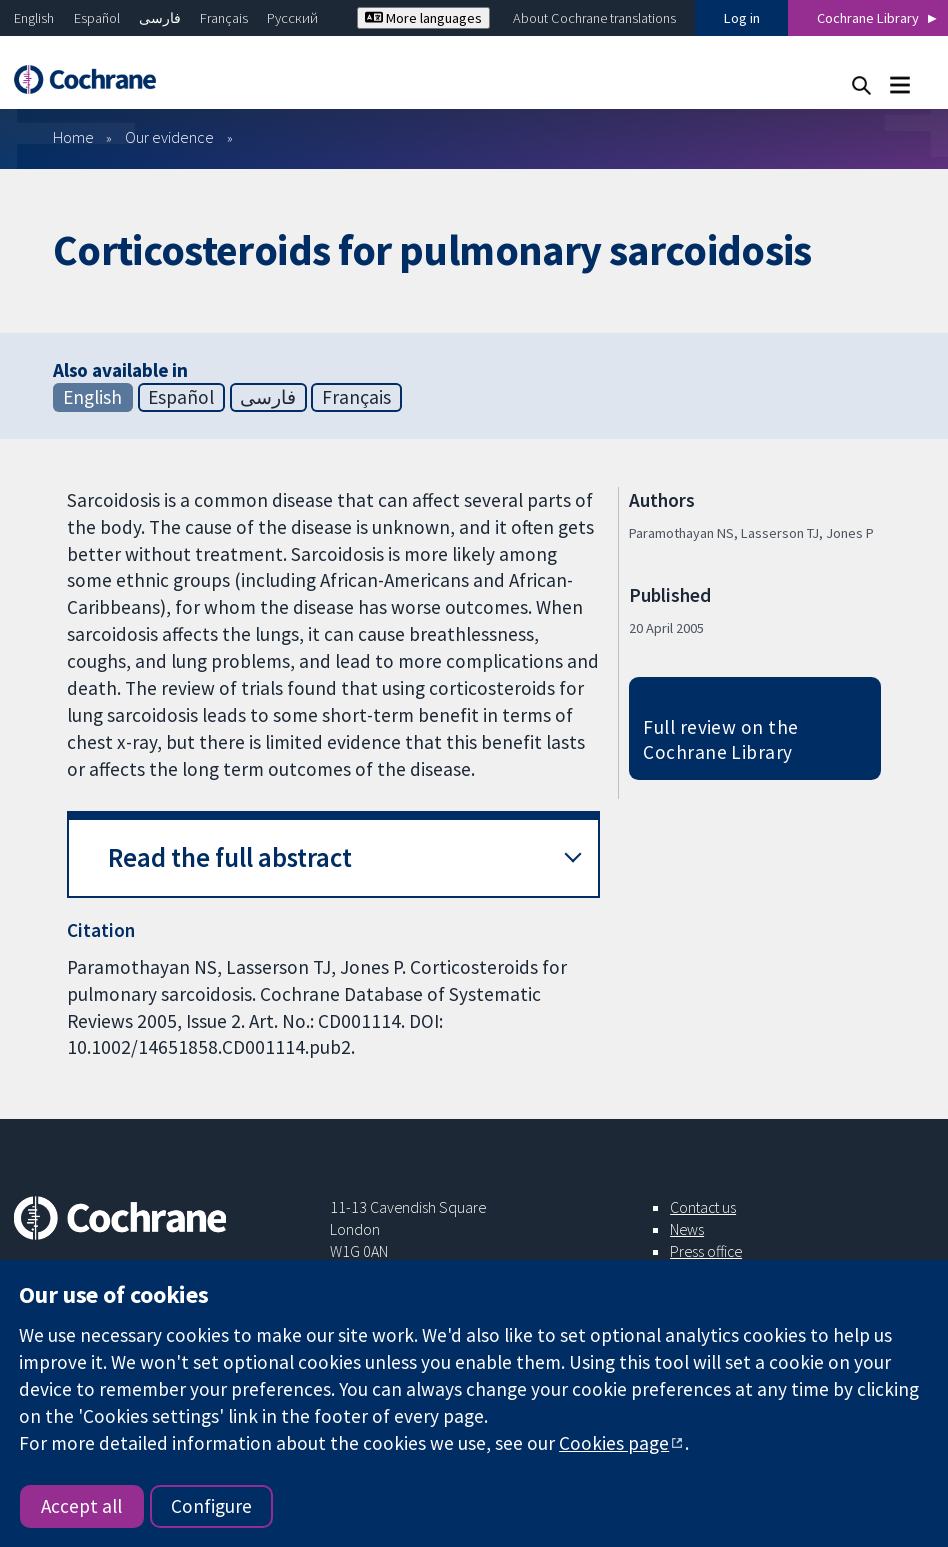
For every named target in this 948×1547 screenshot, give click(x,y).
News (687, 1229)
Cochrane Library (868, 18)
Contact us (703, 1207)
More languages (423, 18)
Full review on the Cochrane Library (721, 739)
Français (224, 18)
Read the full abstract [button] (230, 857)
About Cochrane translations (594, 18)
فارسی (160, 18)
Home (73, 137)
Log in (742, 18)
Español (97, 18)
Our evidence (169, 137)
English (34, 18)
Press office (706, 1251)
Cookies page (614, 1443)
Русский (292, 18)
